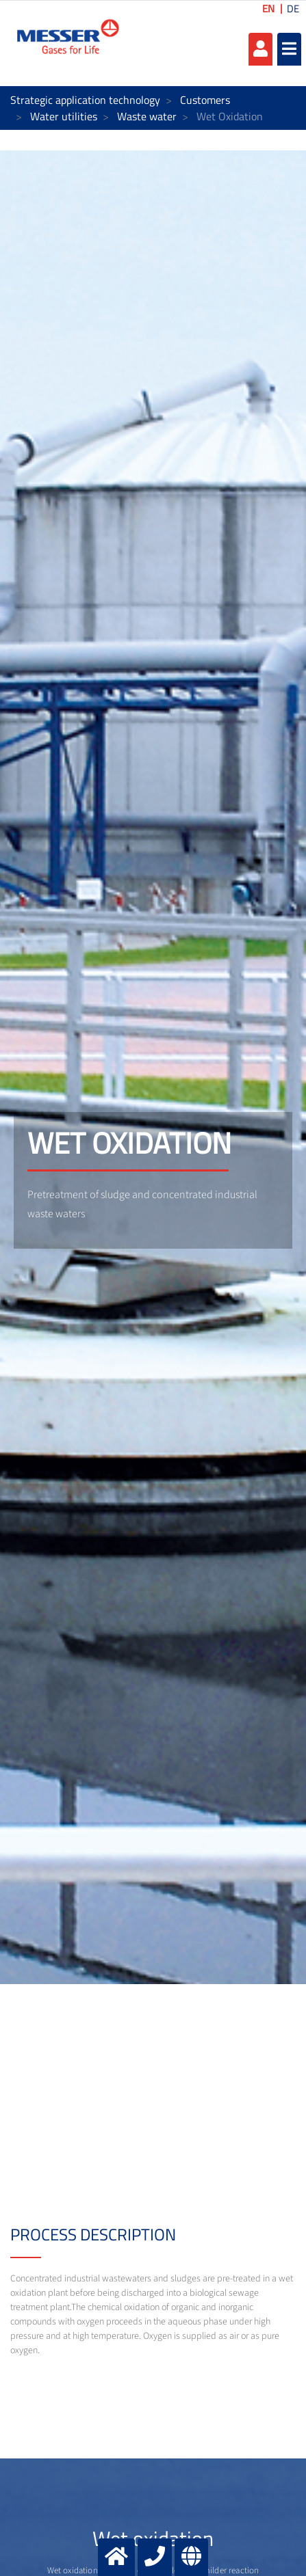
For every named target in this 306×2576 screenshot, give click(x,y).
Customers (205, 100)
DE (293, 8)
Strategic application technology (85, 100)
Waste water (147, 116)
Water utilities (63, 116)
